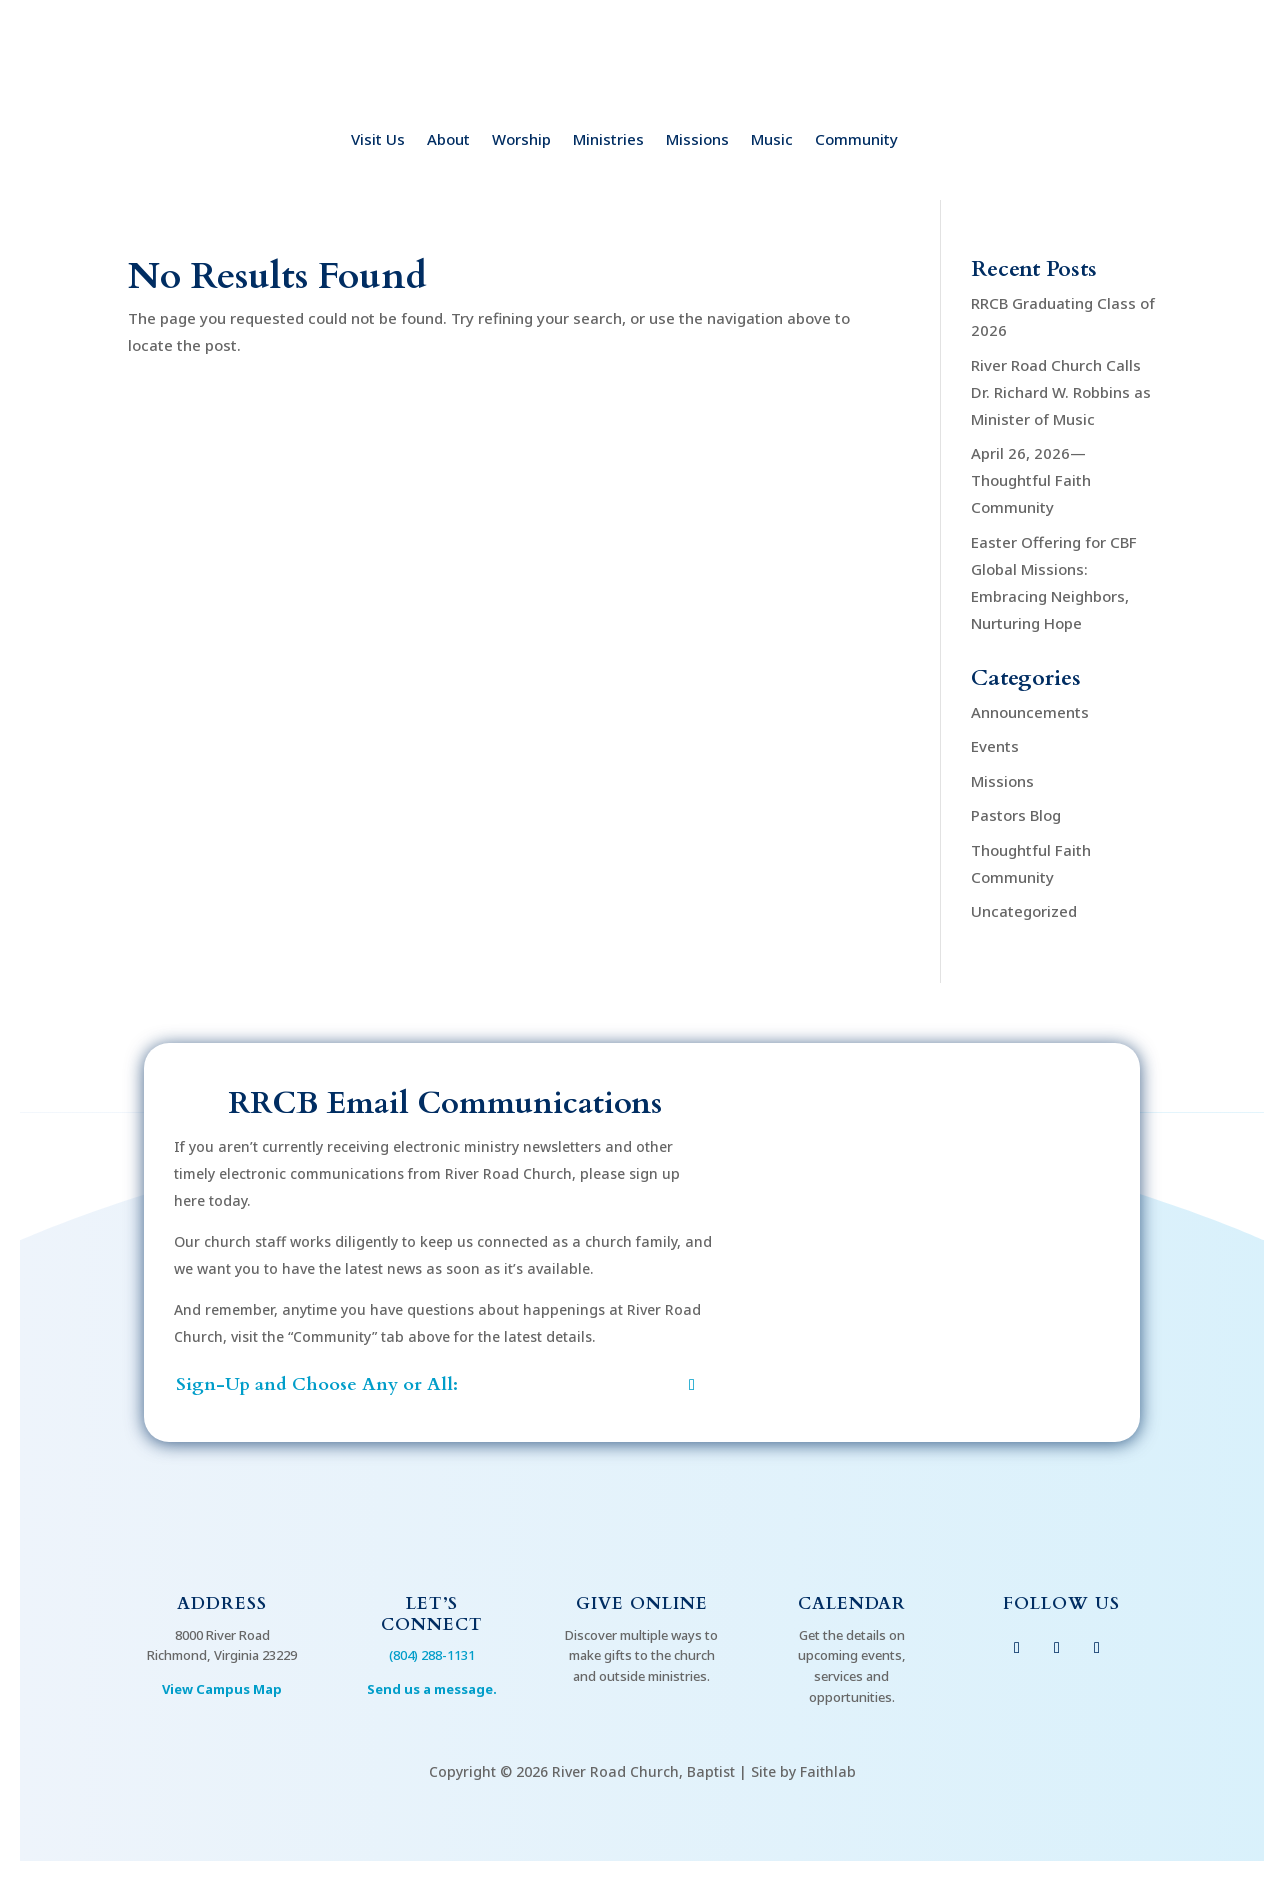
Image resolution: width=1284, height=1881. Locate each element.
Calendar (852, 1603)
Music (772, 140)
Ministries (608, 140)
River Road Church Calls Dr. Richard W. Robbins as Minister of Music (1061, 392)
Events (995, 746)
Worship (521, 140)
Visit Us (378, 140)
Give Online (642, 1603)
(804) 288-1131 (432, 1655)
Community (856, 140)
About (448, 140)
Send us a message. (432, 1689)
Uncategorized (1024, 911)
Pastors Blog (1016, 815)
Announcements (1030, 712)
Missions (697, 140)
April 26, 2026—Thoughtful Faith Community (1031, 480)
